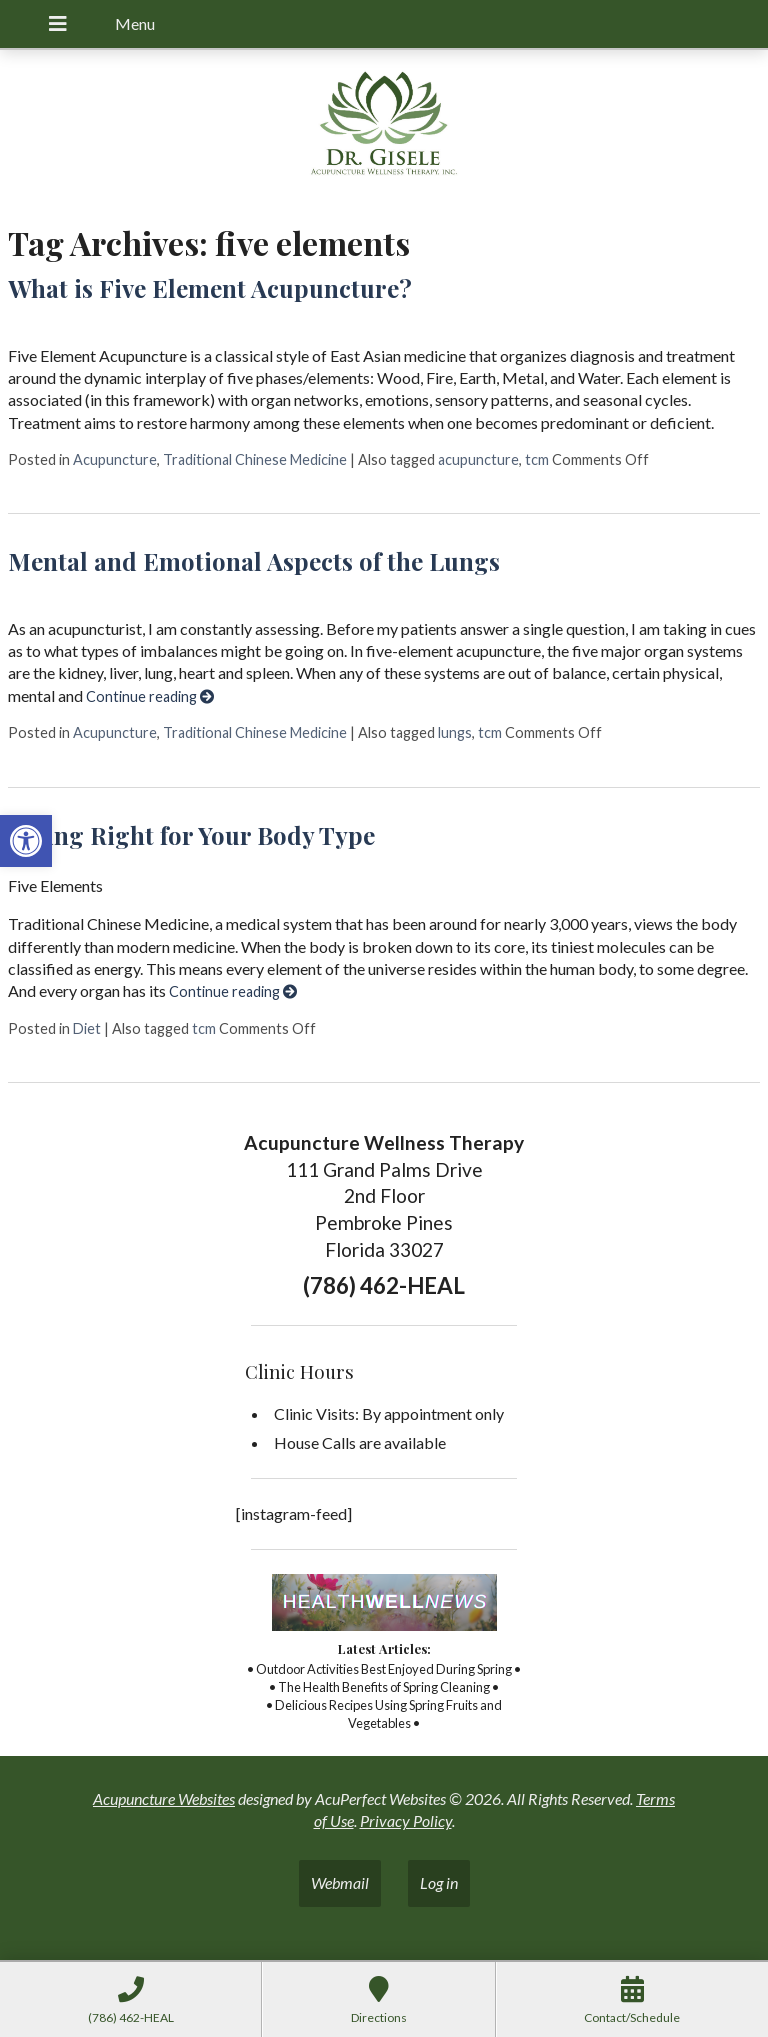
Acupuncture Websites (164, 1798)
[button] (26, 841)
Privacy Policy (406, 1820)
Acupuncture (115, 459)
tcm (537, 459)
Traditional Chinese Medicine (255, 459)
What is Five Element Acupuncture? (210, 288)
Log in (439, 1882)
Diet (87, 1028)
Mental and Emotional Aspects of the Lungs (254, 561)
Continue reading (150, 696)
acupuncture (478, 459)
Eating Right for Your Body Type (191, 835)
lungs (455, 732)
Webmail (340, 1882)
